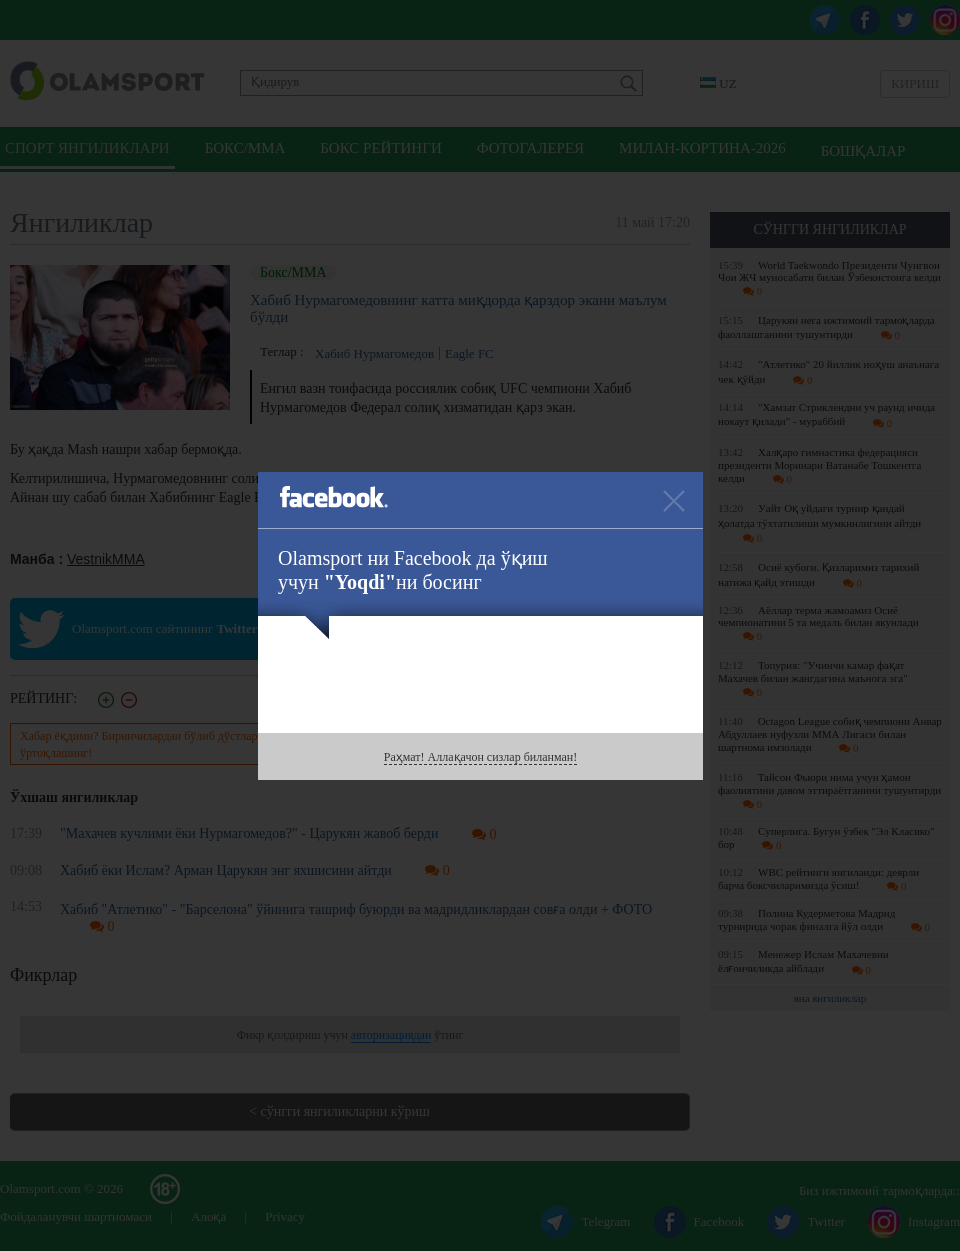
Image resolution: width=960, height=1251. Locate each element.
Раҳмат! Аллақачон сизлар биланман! (480, 757)
